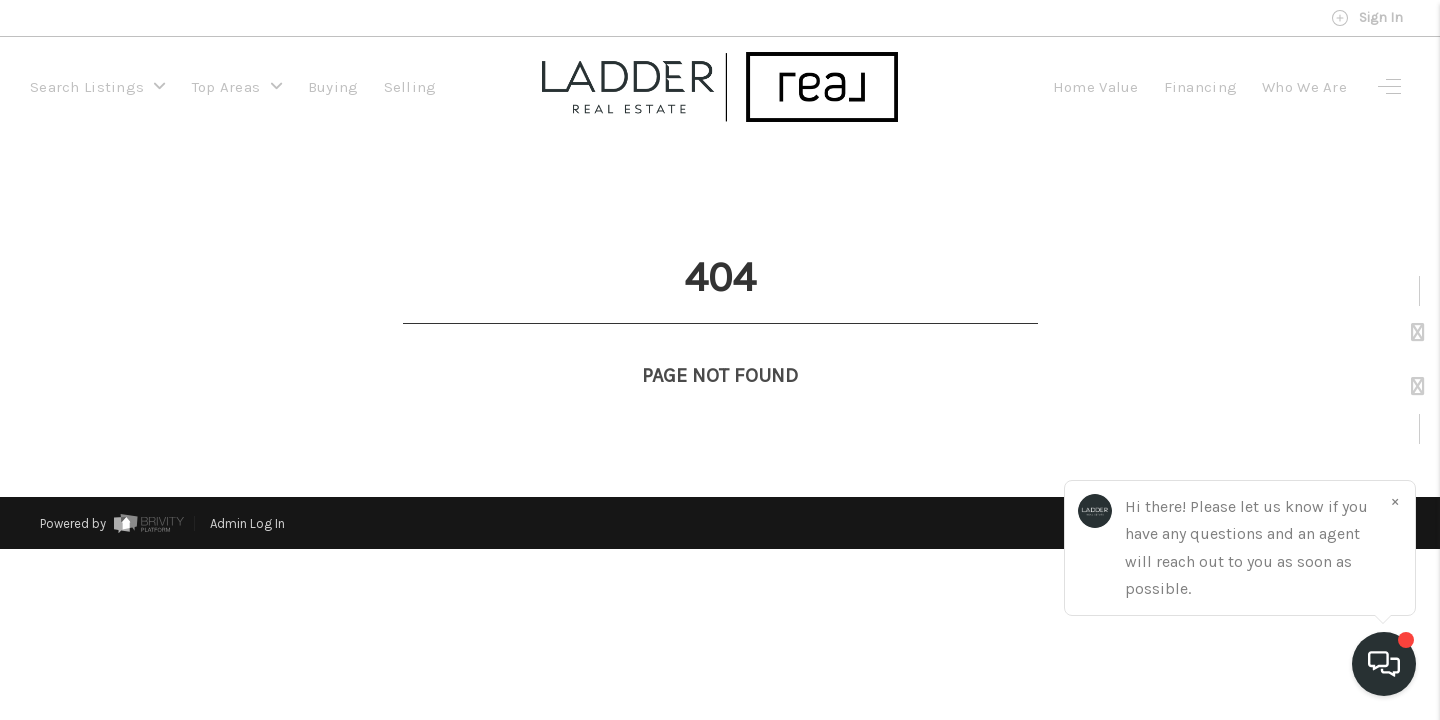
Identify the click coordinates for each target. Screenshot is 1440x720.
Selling (410, 87)
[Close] (1395, 501)
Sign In (1367, 18)
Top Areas (237, 87)
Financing (1201, 87)
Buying (333, 87)
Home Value (1096, 87)
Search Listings (98, 87)
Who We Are (1304, 87)
